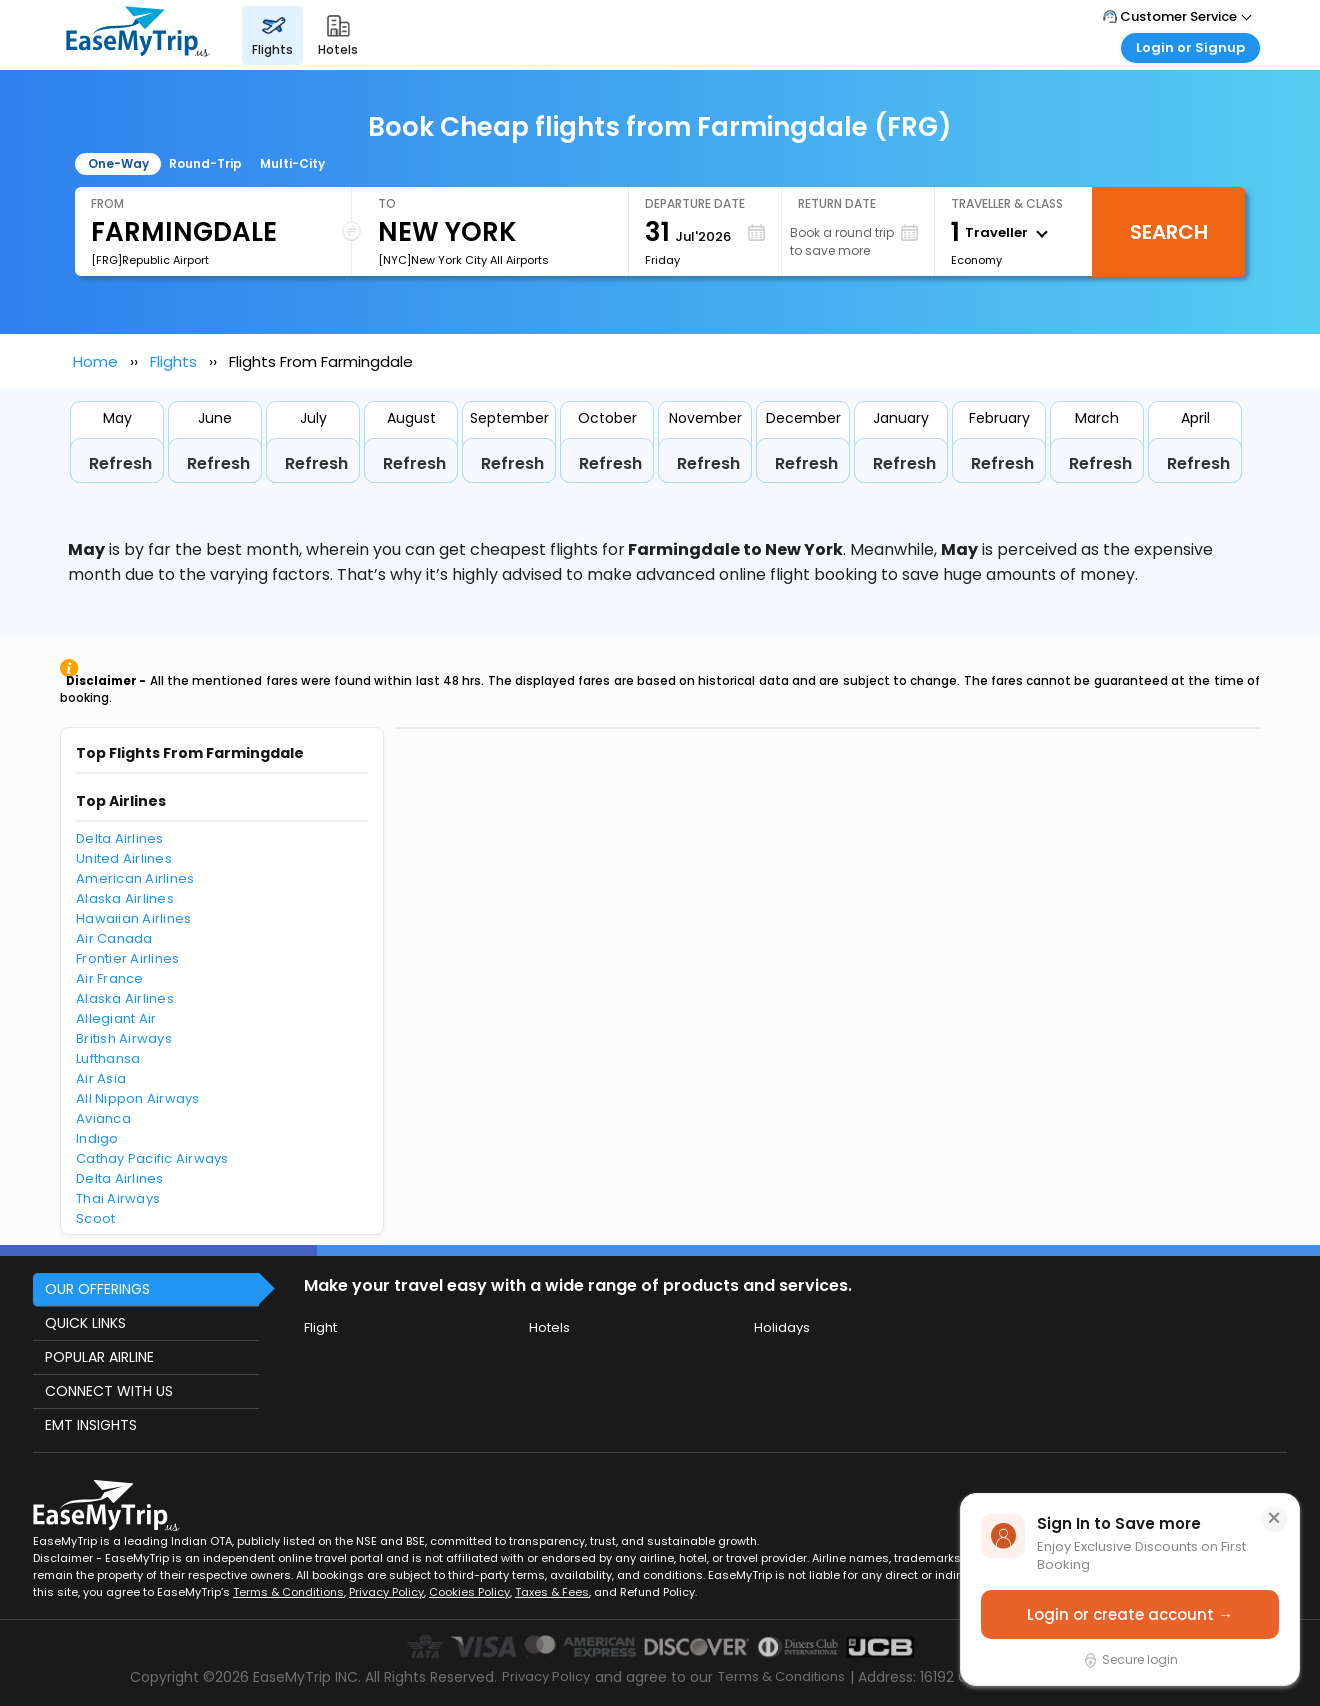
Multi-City (292, 163)
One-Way (118, 163)
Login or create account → (1130, 1614)
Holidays (782, 1327)
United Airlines (124, 858)
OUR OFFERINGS (97, 1289)
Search (1169, 232)
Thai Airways (118, 1198)
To (387, 203)
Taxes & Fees (552, 1592)
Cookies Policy (469, 1592)
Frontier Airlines (127, 958)
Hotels (549, 1327)
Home (95, 361)
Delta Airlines (120, 838)
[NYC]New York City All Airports (463, 260)
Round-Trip (205, 163)
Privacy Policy (386, 1592)
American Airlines (135, 878)
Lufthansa (108, 1058)
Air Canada (114, 938)
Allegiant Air (116, 1018)
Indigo (97, 1138)
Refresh (120, 463)
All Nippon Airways (138, 1098)
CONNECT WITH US (109, 1391)
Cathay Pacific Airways (152, 1158)
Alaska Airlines (125, 898)
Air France (110, 978)
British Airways (124, 1038)
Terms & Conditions (288, 1592)
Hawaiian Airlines (133, 918)
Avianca (103, 1118)
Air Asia (101, 1078)
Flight (320, 1327)
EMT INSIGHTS (91, 1425)
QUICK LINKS (85, 1323)
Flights (173, 361)
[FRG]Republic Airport (150, 260)
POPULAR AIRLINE (99, 1357)
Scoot (95, 1218)
